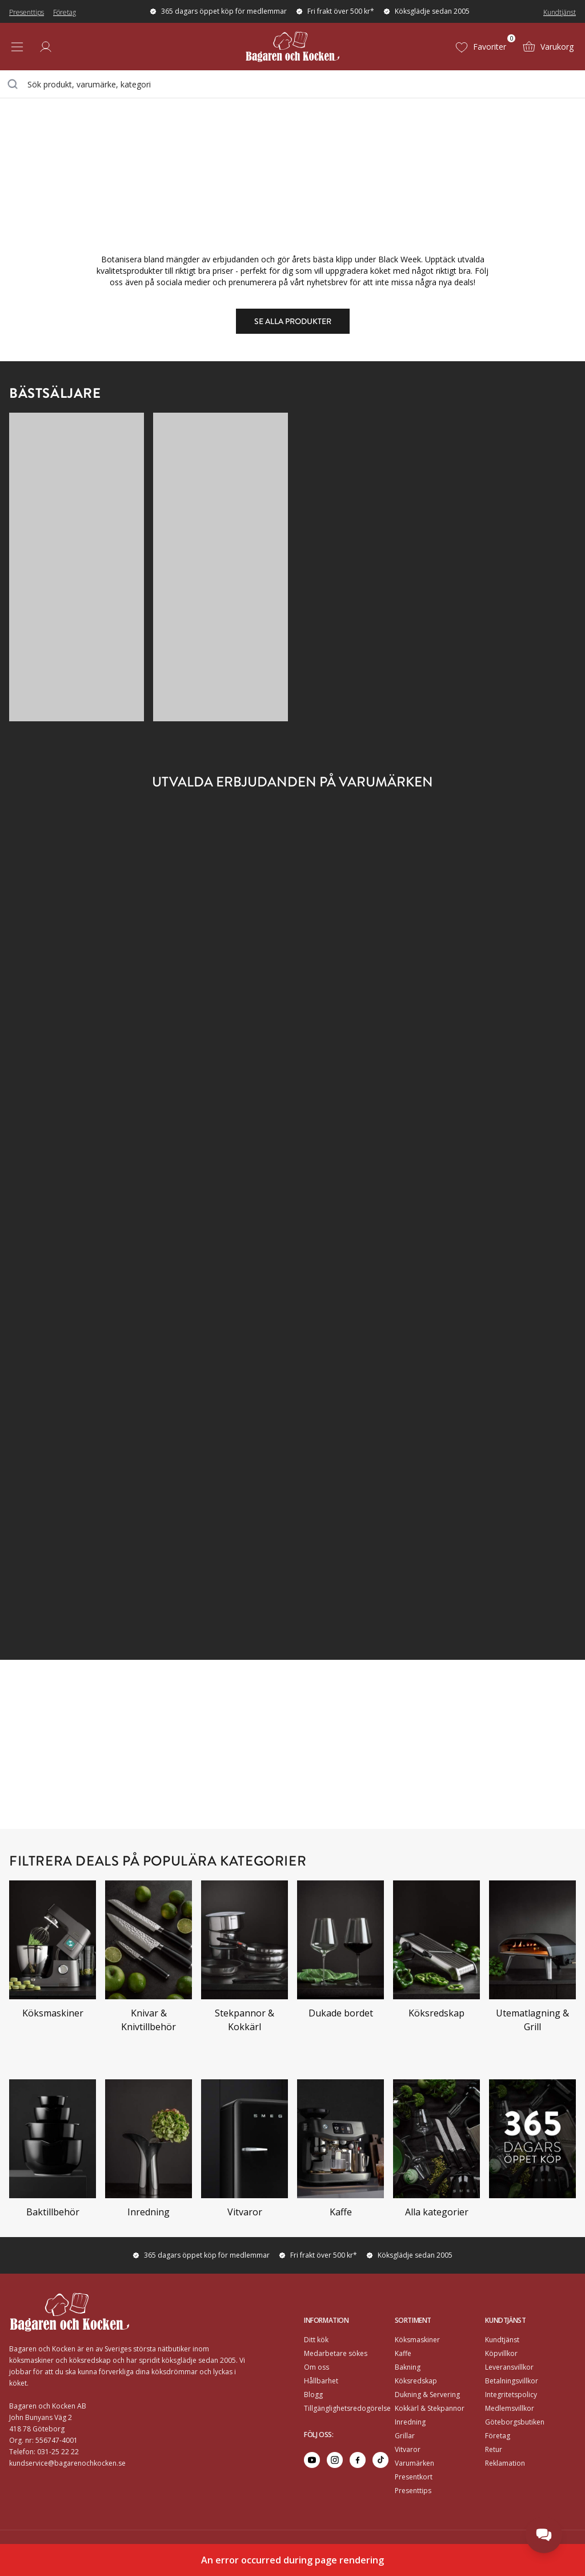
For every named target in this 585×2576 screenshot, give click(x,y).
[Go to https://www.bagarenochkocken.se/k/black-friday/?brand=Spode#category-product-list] (486, 1440)
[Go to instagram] (335, 2460)
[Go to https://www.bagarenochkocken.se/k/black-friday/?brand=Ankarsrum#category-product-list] (99, 880)
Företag (64, 12)
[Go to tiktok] (380, 2460)
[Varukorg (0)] (548, 46)
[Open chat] (544, 2535)
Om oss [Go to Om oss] (316, 2367)
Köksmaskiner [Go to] (417, 2340)
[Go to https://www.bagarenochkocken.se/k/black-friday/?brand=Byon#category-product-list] (293, 880)
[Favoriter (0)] (480, 46)
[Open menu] (17, 46)
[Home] (292, 46)
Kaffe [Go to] (403, 2353)
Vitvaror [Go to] (407, 2449)
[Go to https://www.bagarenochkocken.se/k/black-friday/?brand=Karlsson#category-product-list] (486, 1020)
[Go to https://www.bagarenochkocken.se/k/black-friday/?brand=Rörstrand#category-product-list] (486, 1300)
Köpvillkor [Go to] (501, 2353)
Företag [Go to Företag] (497, 2436)
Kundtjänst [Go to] (502, 2340)
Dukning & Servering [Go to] (427, 2394)
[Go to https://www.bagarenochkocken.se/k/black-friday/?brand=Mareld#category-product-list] (293, 1160)
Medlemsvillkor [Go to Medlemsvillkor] (509, 2408)
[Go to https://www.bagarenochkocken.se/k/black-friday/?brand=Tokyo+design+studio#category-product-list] (99, 1581)
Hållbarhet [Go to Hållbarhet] (321, 2381)
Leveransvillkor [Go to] (509, 2367)
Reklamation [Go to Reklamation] (505, 2463)
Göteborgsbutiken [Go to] (514, 2422)
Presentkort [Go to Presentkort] (413, 2477)
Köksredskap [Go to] (416, 2381)
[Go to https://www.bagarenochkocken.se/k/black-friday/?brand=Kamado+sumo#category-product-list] (293, 1020)
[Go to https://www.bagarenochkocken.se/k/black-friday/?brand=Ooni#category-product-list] (293, 1300)
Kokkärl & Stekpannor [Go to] (429, 2408)
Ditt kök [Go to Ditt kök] (316, 2340)
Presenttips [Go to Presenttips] (413, 2490)
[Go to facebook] (358, 2460)
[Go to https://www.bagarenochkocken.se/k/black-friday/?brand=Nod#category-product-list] (99, 1300)
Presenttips (26, 12)
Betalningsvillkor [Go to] (511, 2381)
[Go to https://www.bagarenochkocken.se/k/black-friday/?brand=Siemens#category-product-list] (99, 1440)
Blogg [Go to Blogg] (313, 2394)
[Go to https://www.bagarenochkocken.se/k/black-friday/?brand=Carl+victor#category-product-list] (486, 880)
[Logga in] (45, 46)
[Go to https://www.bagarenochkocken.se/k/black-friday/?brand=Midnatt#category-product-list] (486, 1160)
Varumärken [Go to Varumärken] (414, 2463)
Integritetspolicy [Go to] (511, 2394)
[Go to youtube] (312, 2460)
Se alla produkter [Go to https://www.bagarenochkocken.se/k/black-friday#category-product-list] (292, 321)
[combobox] (292, 84)
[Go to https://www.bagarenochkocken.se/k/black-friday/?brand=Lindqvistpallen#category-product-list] (99, 1160)
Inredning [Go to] (410, 2422)
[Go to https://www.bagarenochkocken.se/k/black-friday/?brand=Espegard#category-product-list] (99, 1020)
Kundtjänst (559, 12)
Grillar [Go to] (405, 2436)
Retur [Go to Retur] (493, 2449)
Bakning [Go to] (407, 2367)
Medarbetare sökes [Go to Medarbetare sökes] (335, 2353)
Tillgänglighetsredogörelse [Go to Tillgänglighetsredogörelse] (347, 2408)
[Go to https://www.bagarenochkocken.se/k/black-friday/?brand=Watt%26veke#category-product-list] (486, 1581)
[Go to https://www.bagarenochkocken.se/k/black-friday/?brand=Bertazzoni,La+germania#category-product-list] (293, 1581)
